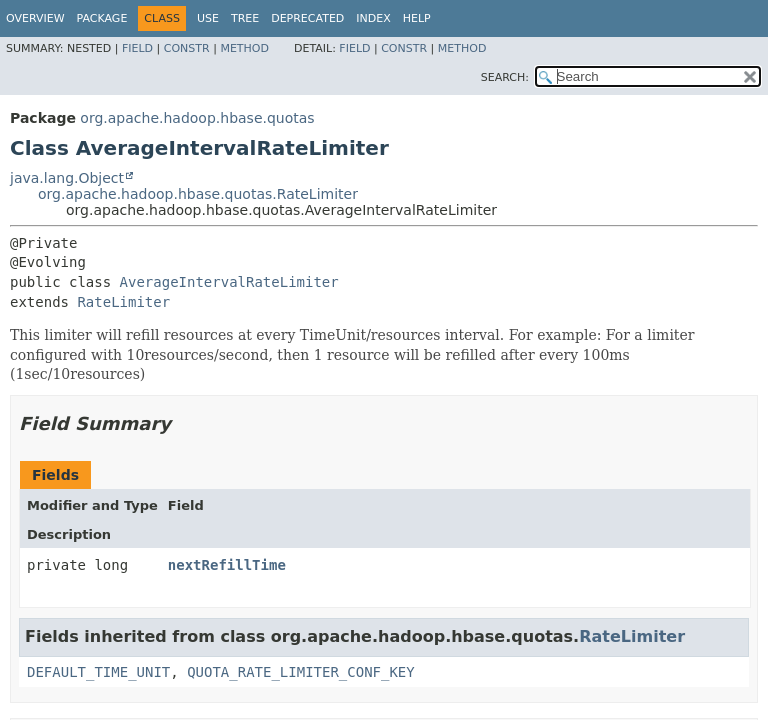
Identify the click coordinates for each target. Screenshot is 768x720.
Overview (35, 18)
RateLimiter (123, 302)
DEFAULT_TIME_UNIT (98, 672)
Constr (187, 48)
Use (208, 18)
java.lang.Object (67, 178)
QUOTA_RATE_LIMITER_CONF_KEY (301, 672)
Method (244, 48)
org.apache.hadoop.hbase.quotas (197, 118)
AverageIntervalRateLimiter (229, 282)
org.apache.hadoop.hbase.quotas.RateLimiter (198, 194)
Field (137, 48)
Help (417, 18)
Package (102, 18)
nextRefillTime (227, 565)
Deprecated (307, 18)
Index (373, 18)
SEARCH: (505, 77)
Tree (245, 18)
